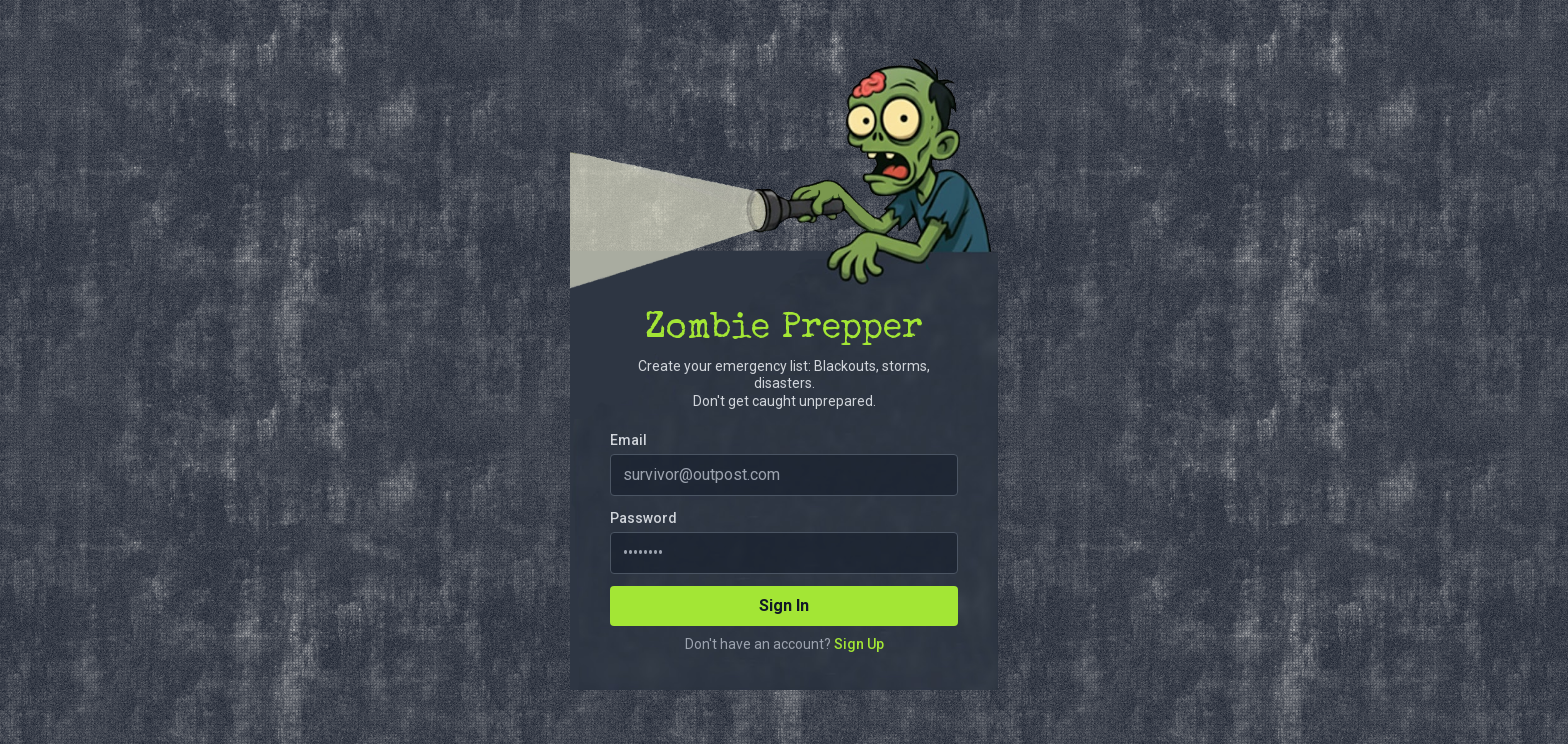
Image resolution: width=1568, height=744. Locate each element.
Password (643, 518)
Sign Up (859, 644)
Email (628, 440)
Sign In (784, 605)
